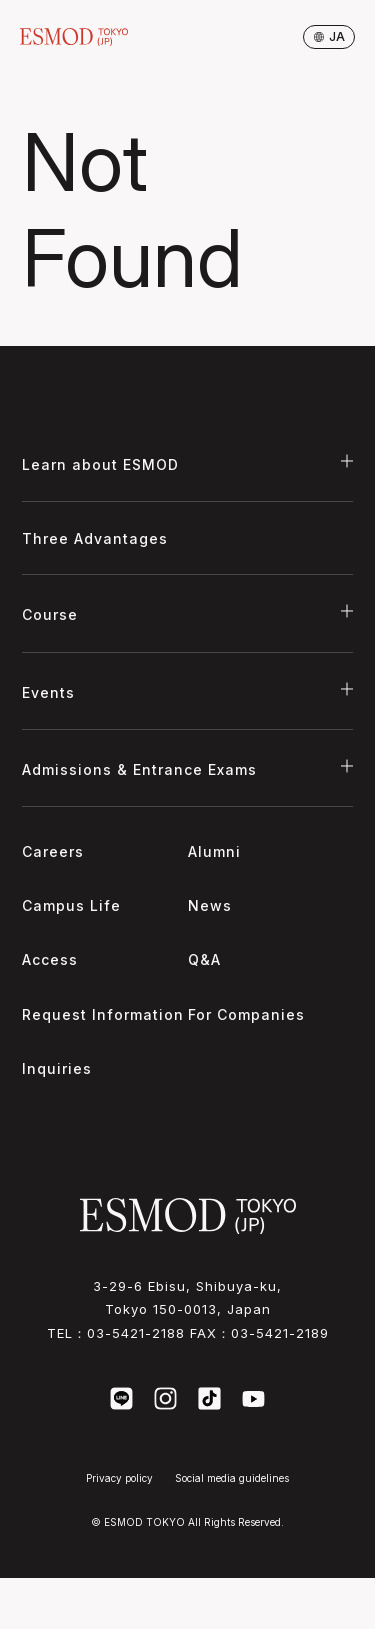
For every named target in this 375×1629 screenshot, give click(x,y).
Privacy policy (119, 1478)
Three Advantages (95, 538)
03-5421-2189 (280, 1333)
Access (50, 959)
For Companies (246, 1014)
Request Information (103, 1014)
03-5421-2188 (136, 1333)
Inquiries (57, 1068)
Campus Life (71, 905)
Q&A (204, 959)
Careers (53, 851)
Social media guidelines (232, 1478)
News (210, 905)
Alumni (214, 851)
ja (329, 36)
